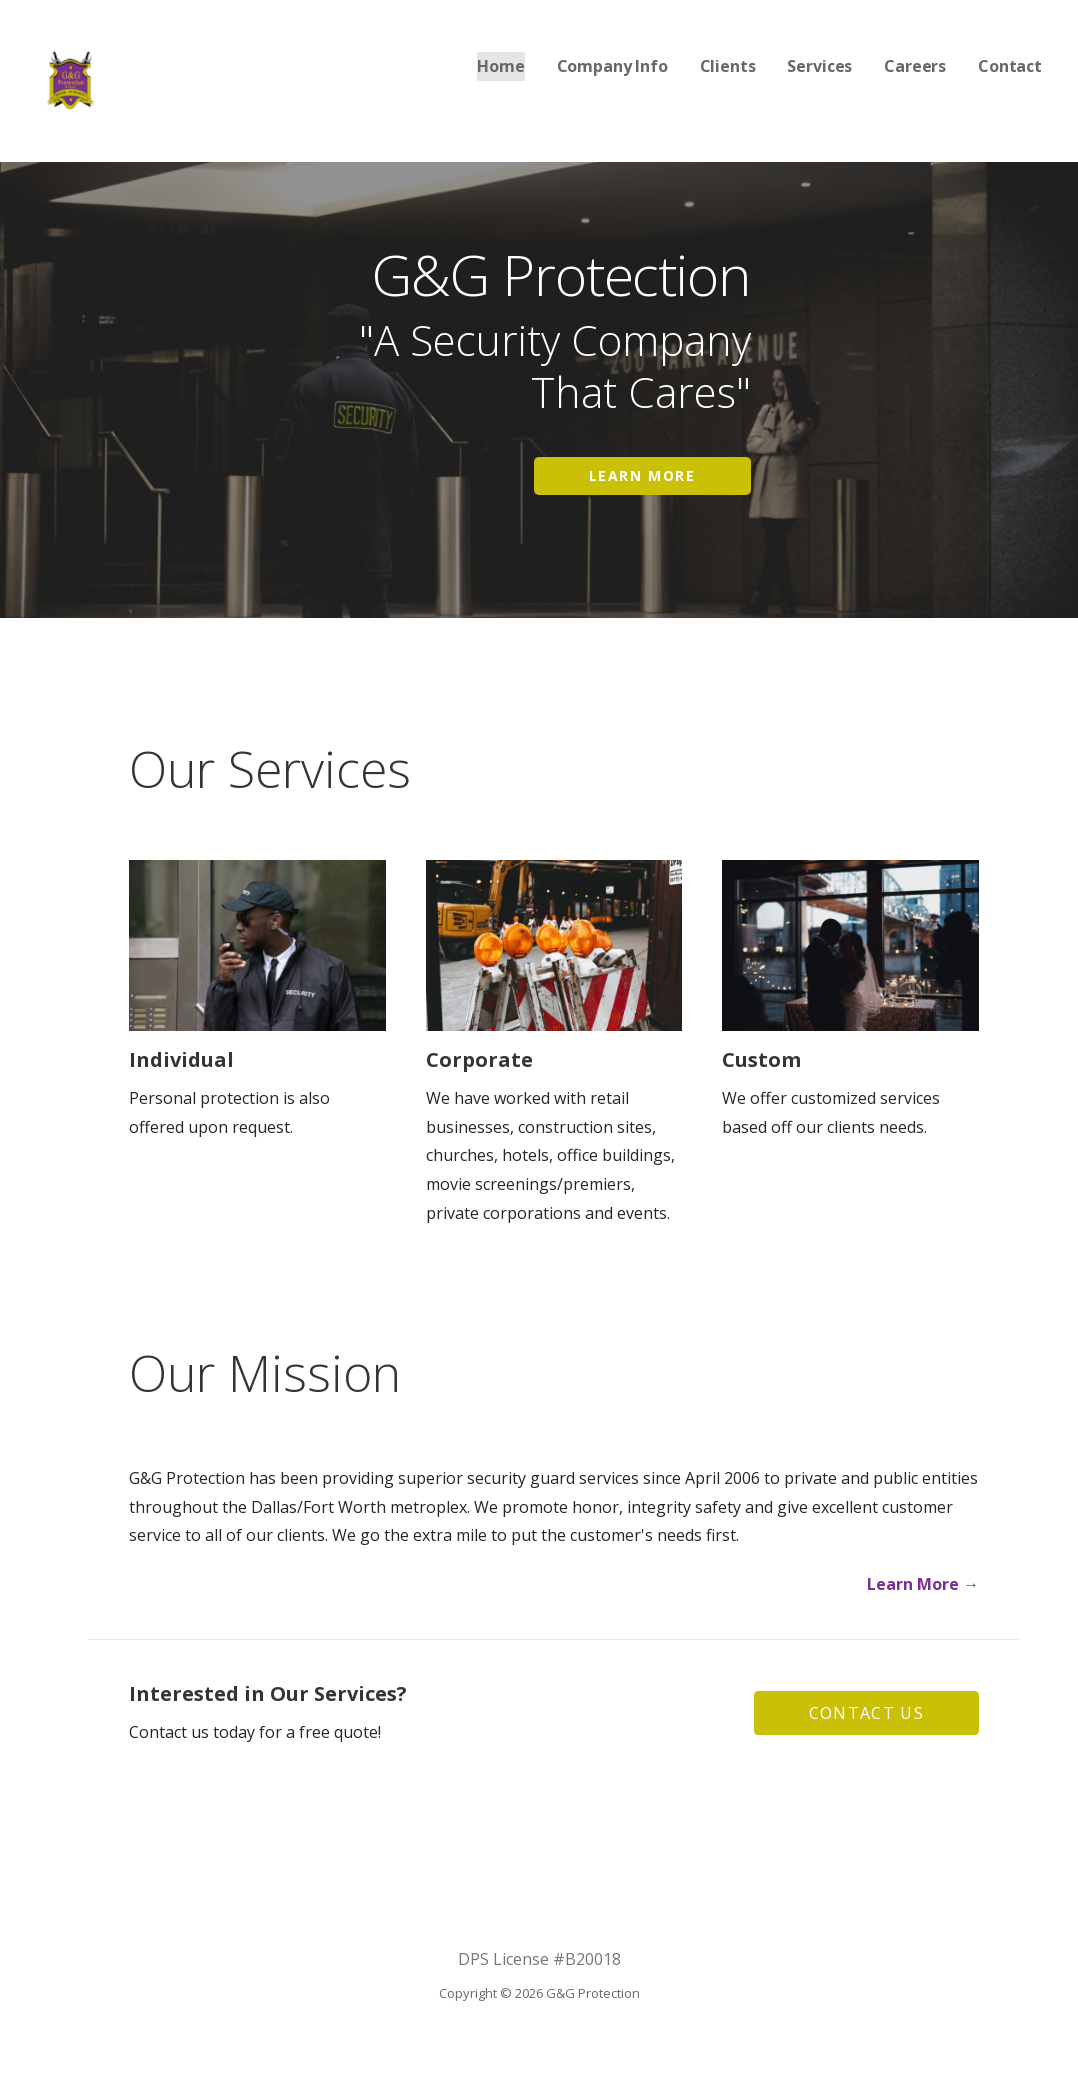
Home (500, 66)
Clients (728, 66)
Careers (915, 66)
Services (819, 66)
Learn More (642, 475)
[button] (866, 1713)
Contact (1010, 66)
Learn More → (923, 1584)
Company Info (612, 66)
